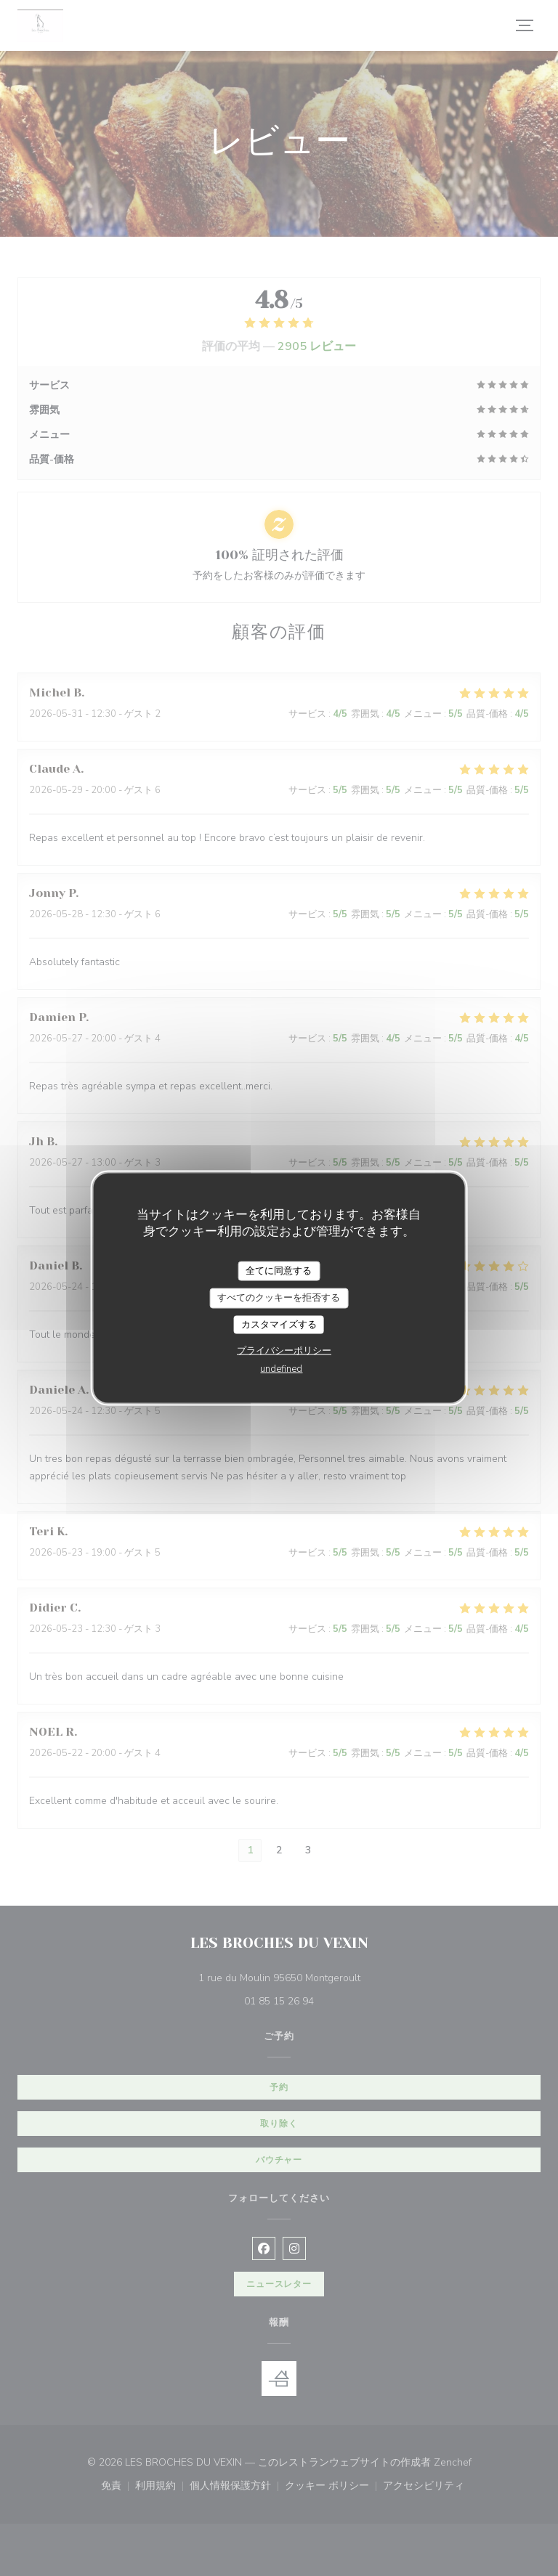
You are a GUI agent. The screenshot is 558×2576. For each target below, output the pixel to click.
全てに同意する (279, 1270)
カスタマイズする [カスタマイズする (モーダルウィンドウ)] (279, 1323)
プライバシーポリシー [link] (284, 1350)
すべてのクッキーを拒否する (278, 1297)
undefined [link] (281, 1369)
